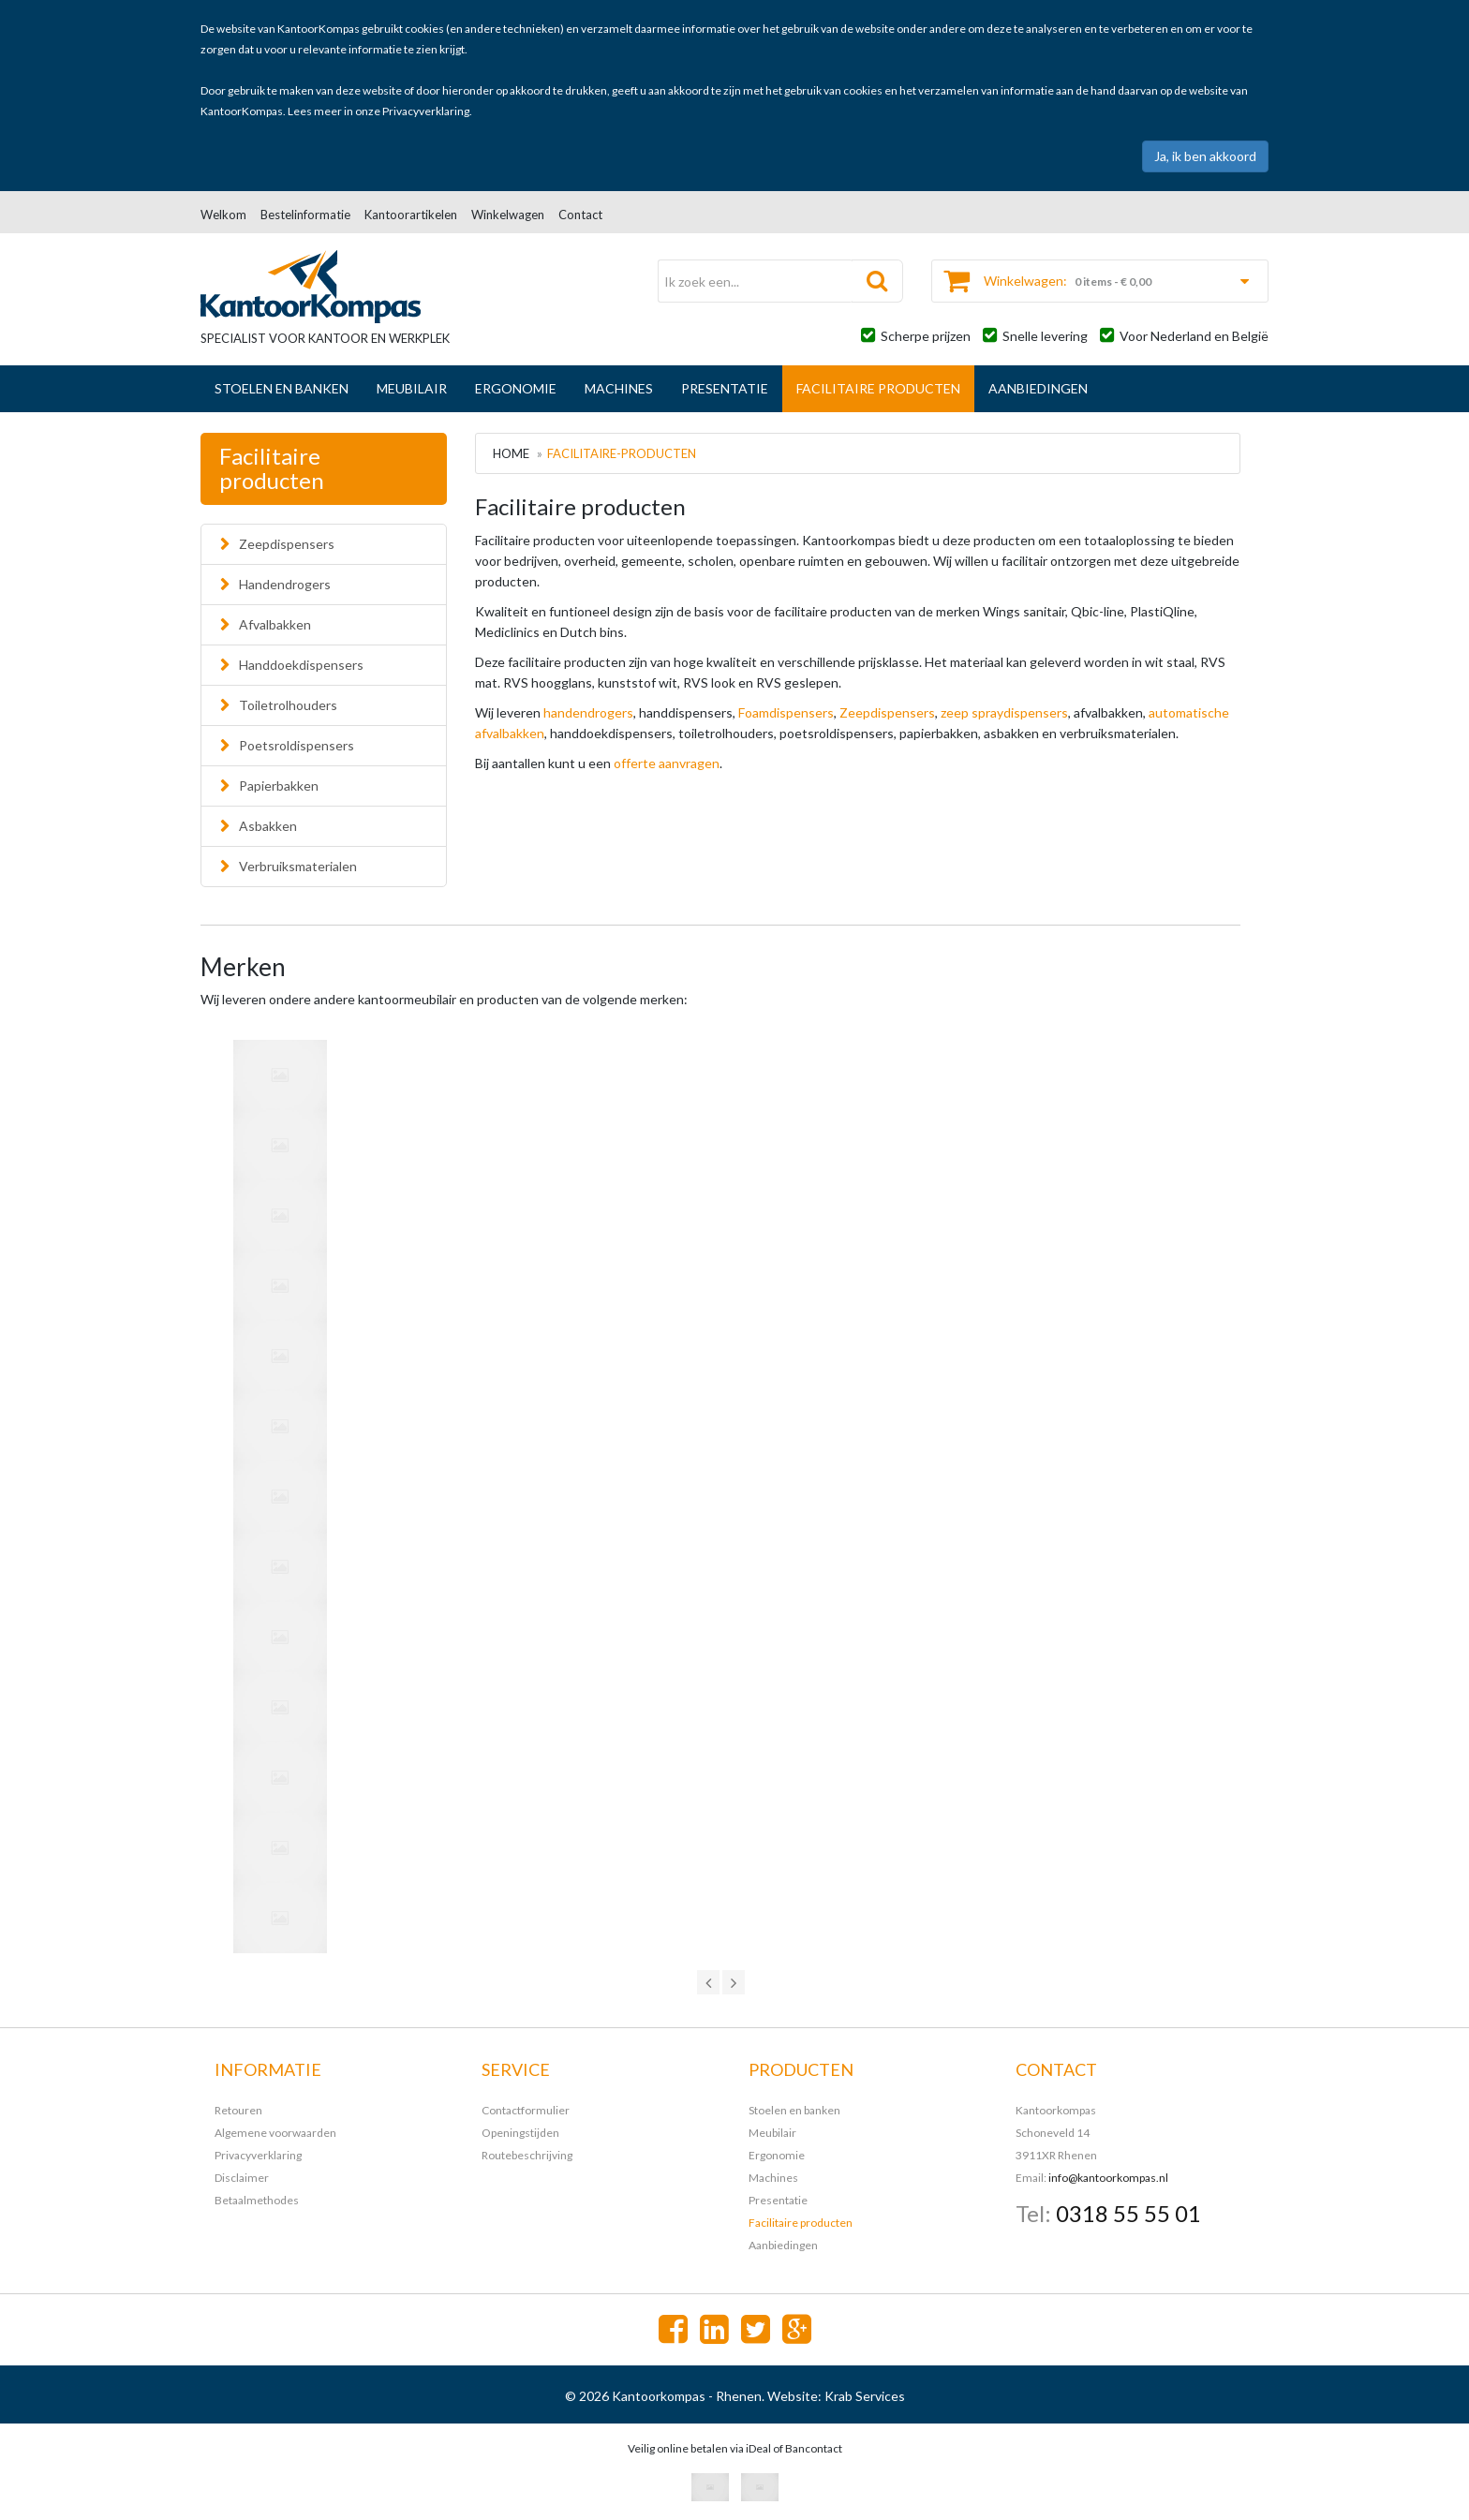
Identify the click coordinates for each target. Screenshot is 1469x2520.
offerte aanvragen (667, 763)
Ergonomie (515, 388)
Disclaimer (242, 2178)
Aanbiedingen (1038, 388)
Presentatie (724, 388)
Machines (619, 388)
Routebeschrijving (527, 2155)
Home (511, 453)
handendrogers (588, 712)
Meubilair (412, 388)
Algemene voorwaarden (275, 2133)
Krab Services (864, 2396)
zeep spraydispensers (1004, 712)
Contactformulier (526, 2110)
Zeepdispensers (887, 712)
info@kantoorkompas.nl (1108, 2178)
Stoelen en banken (282, 388)
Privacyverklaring (425, 111)
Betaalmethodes (257, 2200)
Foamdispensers (786, 712)
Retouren (238, 2110)
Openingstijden (520, 2133)
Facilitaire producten (878, 388)
